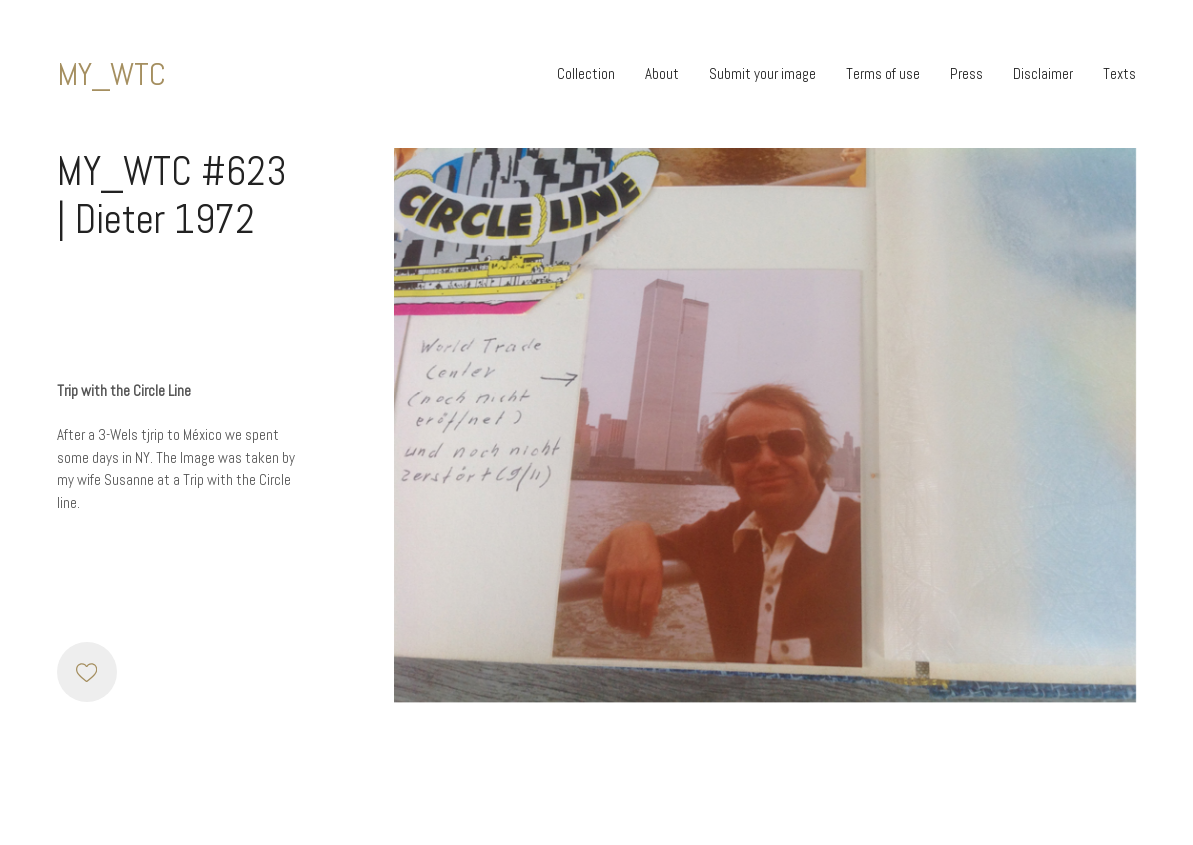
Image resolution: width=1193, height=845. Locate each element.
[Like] (87, 672)
